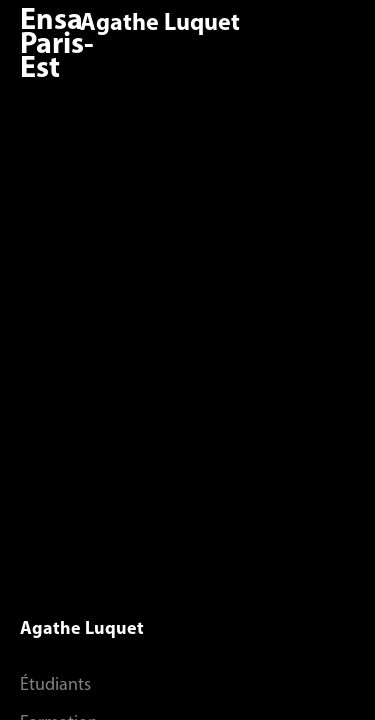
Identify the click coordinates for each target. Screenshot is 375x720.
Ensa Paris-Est (57, 45)
